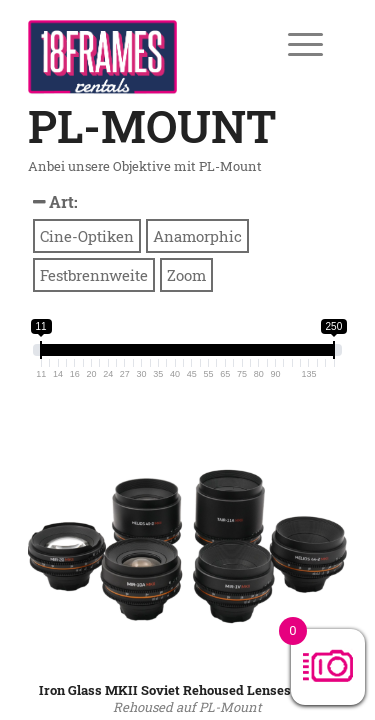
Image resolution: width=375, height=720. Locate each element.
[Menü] (291, 44)
